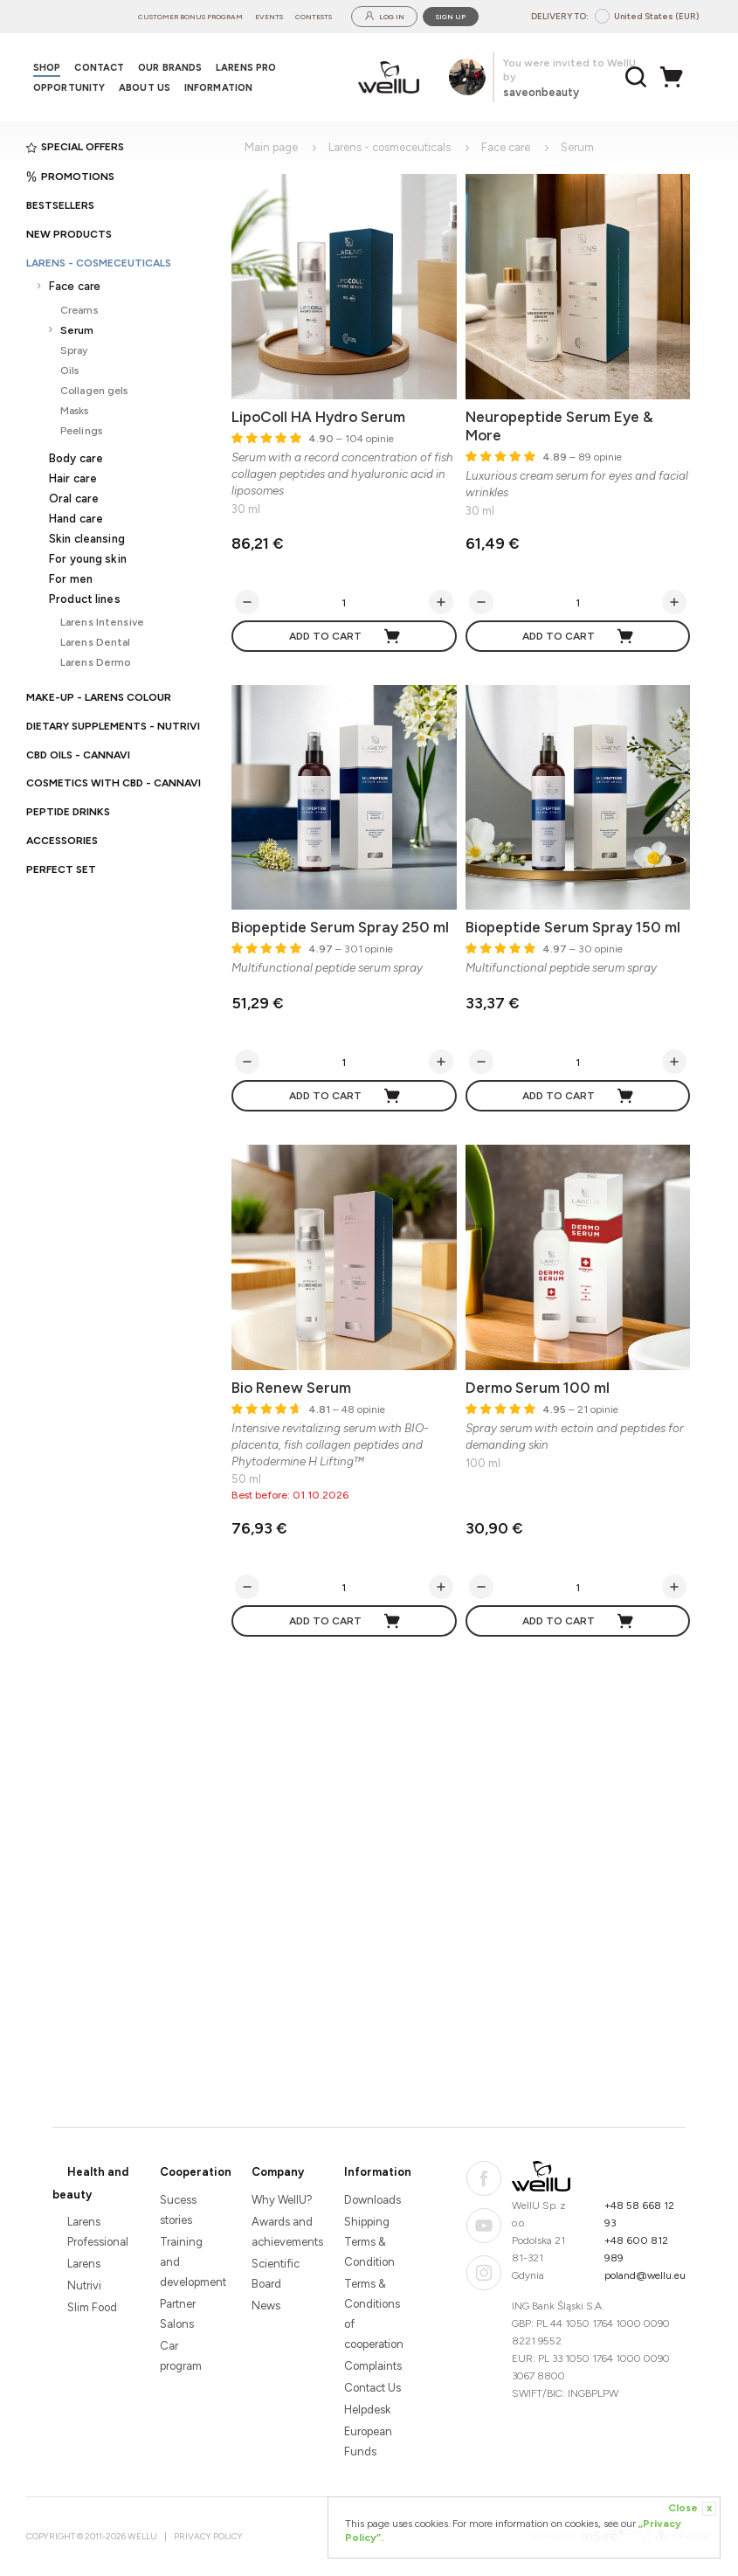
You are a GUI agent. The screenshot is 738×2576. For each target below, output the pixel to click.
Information (377, 2171)
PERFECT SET (61, 869)
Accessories (62, 840)
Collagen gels (94, 390)
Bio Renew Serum (291, 1387)
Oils (69, 370)
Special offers (75, 147)
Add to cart (345, 636)
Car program (181, 2355)
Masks (74, 410)
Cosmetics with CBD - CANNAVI (113, 783)
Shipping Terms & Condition (369, 2241)
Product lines (85, 599)
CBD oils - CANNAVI (78, 755)
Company (278, 2171)
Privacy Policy (208, 2536)
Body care (76, 458)
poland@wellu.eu (645, 2275)
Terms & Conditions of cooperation (373, 2314)
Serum (77, 330)
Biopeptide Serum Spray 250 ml (340, 927)
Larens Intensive (102, 621)
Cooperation (195, 2171)
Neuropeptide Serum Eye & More (559, 426)
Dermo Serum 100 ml (538, 1387)
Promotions (70, 176)
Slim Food (92, 2307)
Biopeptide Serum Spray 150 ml (573, 927)
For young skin (88, 558)
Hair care (73, 478)
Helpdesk (367, 2409)
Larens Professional (97, 2231)
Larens (83, 2263)
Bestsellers (60, 205)
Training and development (191, 2262)
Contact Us (372, 2387)
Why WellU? (282, 2199)
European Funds (368, 2441)
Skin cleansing (87, 538)
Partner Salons (178, 2313)
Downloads (372, 2199)
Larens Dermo (95, 662)
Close (692, 2509)
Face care (74, 286)
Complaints (373, 2365)
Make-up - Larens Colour (98, 697)
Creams (79, 309)
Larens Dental (95, 641)
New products (69, 234)
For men (71, 578)
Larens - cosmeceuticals (98, 263)
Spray (74, 350)
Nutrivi (84, 2285)
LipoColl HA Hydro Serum (318, 417)
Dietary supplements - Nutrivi (113, 726)
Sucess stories (178, 2209)
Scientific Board (276, 2273)
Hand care (76, 518)
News (266, 2305)
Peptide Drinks (68, 812)
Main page (271, 147)
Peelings (81, 430)
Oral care (74, 498)
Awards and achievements (283, 2231)
